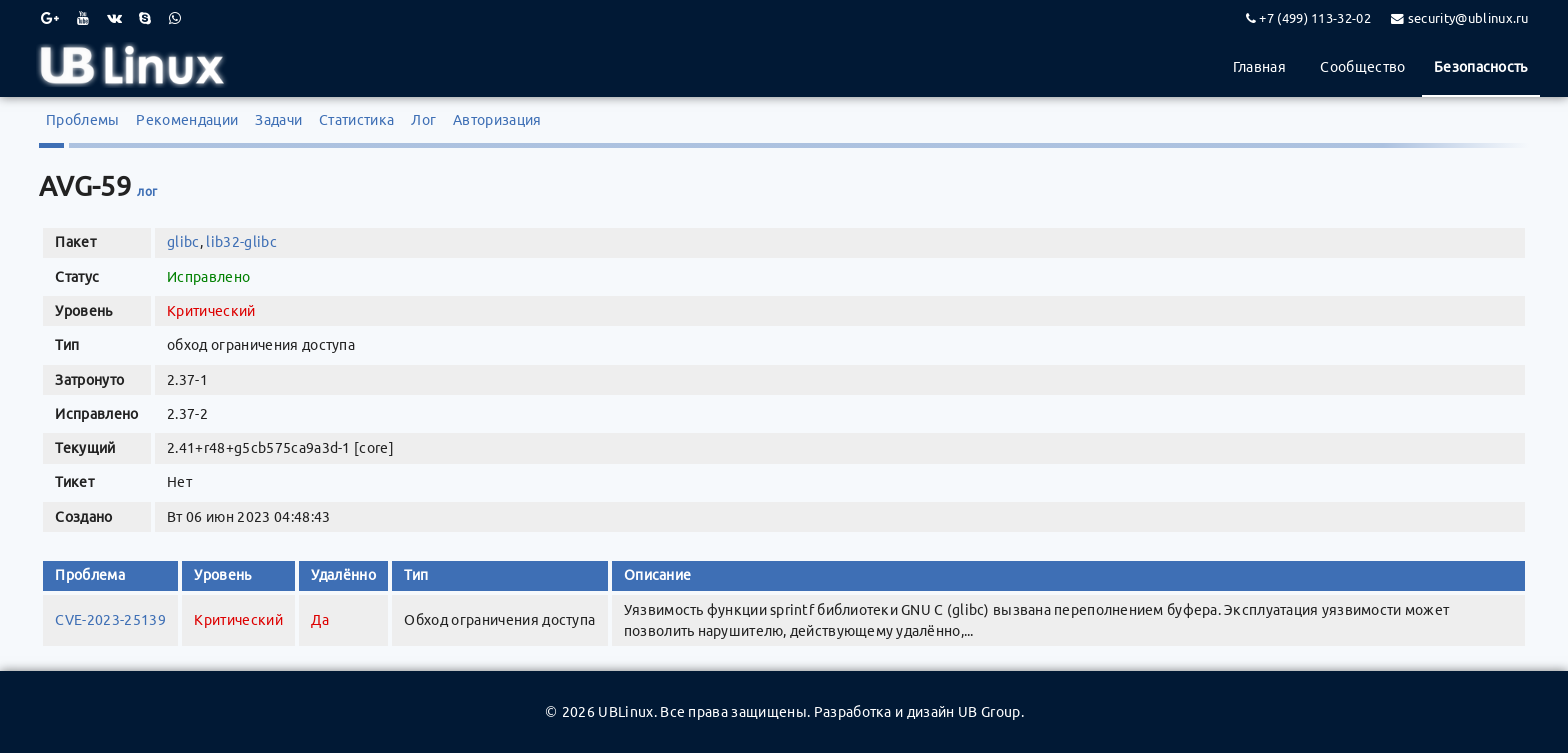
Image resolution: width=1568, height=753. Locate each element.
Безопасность (1481, 67)
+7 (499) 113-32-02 (1315, 18)
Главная (1259, 67)
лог (147, 191)
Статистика (356, 120)
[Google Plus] (50, 18)
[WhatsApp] (175, 18)
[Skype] (145, 18)
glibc (183, 242)
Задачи (278, 120)
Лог (423, 120)
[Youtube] (83, 18)
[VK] (114, 18)
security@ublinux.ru (1468, 18)
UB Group (989, 712)
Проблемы (83, 120)
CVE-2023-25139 (110, 620)
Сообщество (1362, 67)
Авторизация (497, 120)
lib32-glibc (241, 242)
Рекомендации (187, 120)
